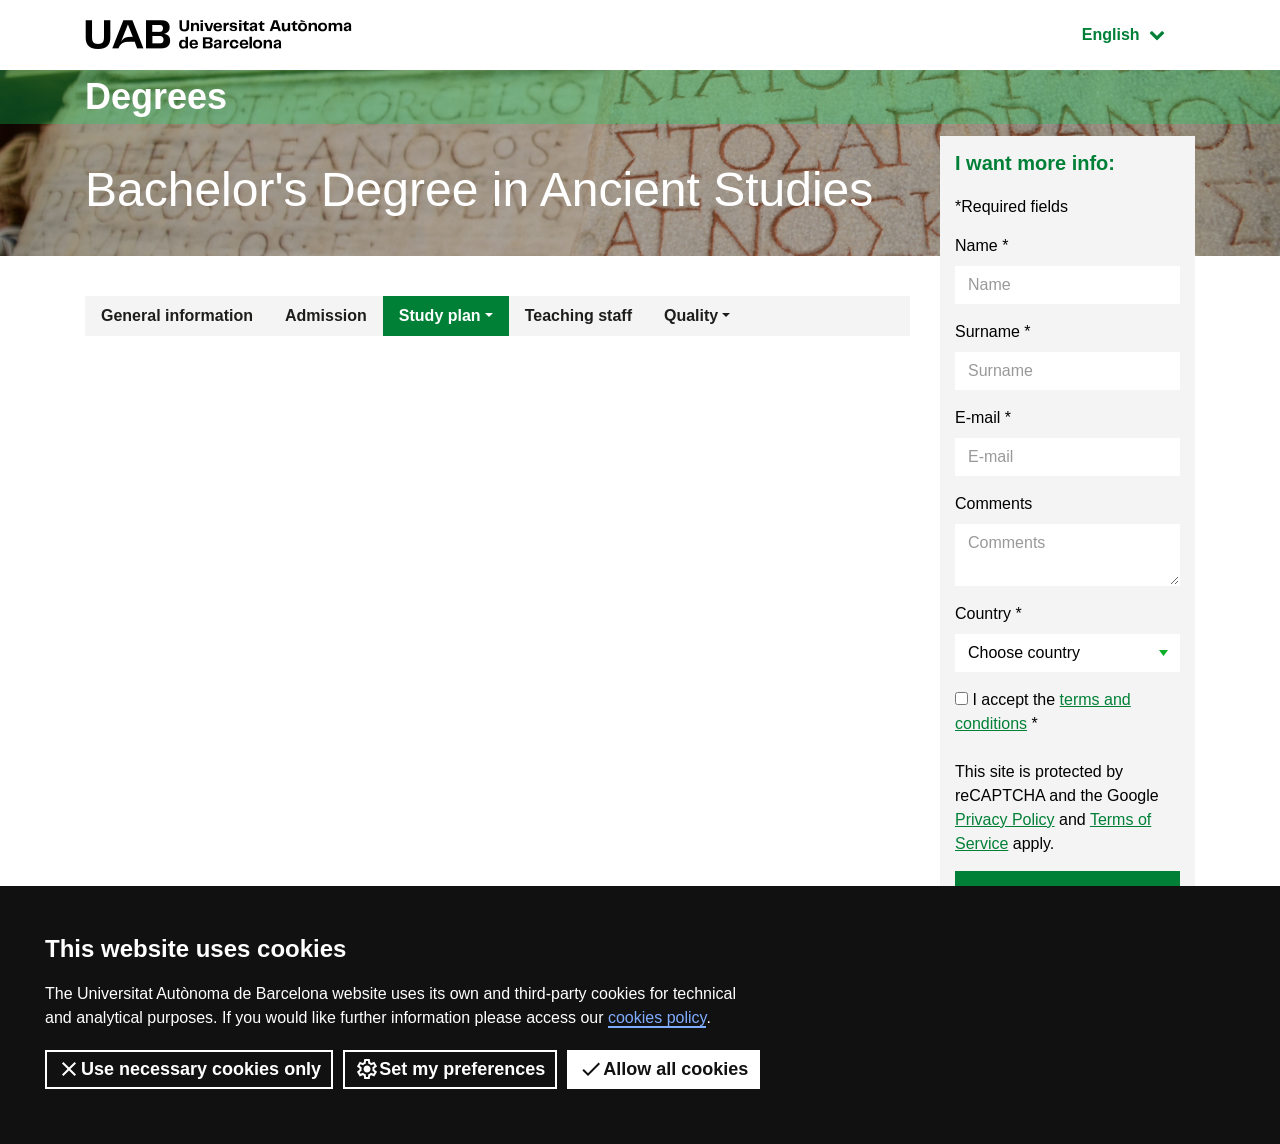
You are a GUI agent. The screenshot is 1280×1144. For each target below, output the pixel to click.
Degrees (156, 96)
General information (177, 315)
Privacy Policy (1005, 819)
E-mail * (983, 417)
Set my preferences (450, 1069)
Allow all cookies (663, 1069)
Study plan (440, 315)
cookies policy (657, 1017)
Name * (981, 245)
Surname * (993, 331)
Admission (326, 315)
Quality (691, 315)
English (1138, 32)
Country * (988, 613)
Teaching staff (578, 315)
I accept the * (1043, 711)
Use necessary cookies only (189, 1069)
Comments (993, 503)
